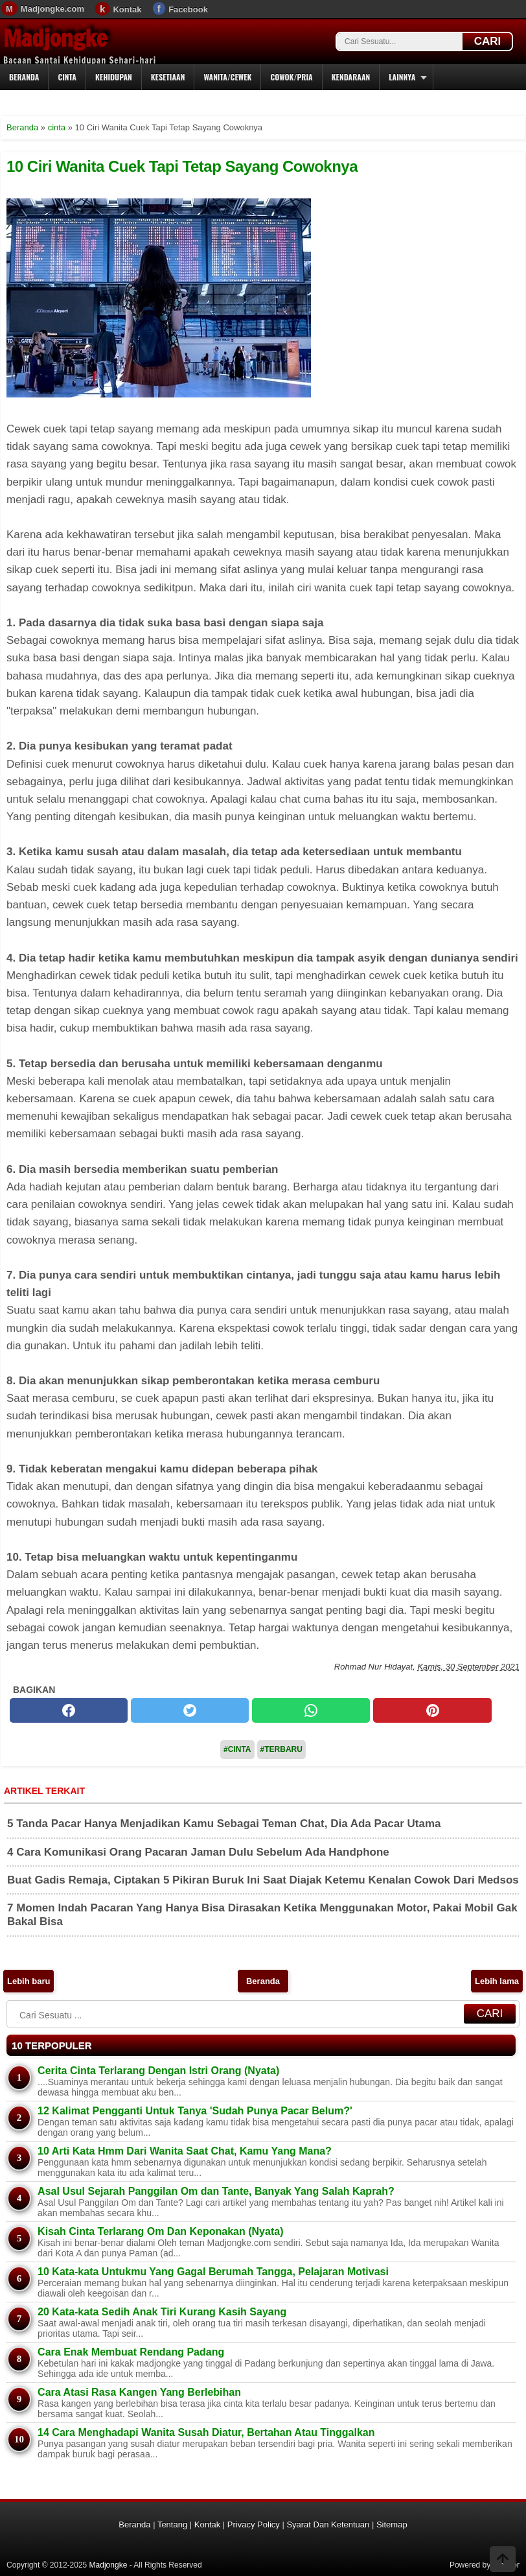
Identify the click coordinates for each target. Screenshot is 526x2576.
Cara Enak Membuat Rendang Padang (131, 2351)
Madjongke (55, 38)
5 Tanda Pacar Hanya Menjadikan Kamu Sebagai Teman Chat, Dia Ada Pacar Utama (224, 1823)
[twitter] (190, 1710)
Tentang (172, 2524)
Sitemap (391, 2524)
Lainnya (402, 76)
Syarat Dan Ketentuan (327, 2524)
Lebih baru (28, 1981)
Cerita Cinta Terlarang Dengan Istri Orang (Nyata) (158, 2070)
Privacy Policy (253, 2524)
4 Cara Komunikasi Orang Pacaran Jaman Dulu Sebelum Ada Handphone (198, 1852)
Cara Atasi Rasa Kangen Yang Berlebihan (139, 2392)
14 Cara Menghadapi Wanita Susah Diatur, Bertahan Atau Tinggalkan (206, 2432)
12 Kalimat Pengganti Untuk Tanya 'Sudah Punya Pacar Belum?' (195, 2110)
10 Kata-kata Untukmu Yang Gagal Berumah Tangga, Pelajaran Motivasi (213, 2271)
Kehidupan (113, 76)
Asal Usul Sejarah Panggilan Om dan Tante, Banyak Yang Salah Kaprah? (216, 2191)
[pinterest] (432, 1710)
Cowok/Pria (291, 76)
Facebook (188, 9)
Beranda (24, 76)
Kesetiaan (168, 76)
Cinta (67, 76)
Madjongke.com (52, 9)
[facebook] (69, 1710)
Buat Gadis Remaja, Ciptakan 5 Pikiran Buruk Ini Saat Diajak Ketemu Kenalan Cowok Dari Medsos (263, 1880)
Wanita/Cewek (227, 76)
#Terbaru (281, 1749)
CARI (487, 41)
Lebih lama (497, 1981)
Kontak (127, 9)
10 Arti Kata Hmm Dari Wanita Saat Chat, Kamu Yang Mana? (185, 2151)
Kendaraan (351, 76)
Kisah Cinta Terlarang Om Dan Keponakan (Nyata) (160, 2231)
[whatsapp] (311, 1710)
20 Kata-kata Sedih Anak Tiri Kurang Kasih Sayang (162, 2311)
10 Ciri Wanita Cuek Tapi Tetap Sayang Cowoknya (182, 166)
